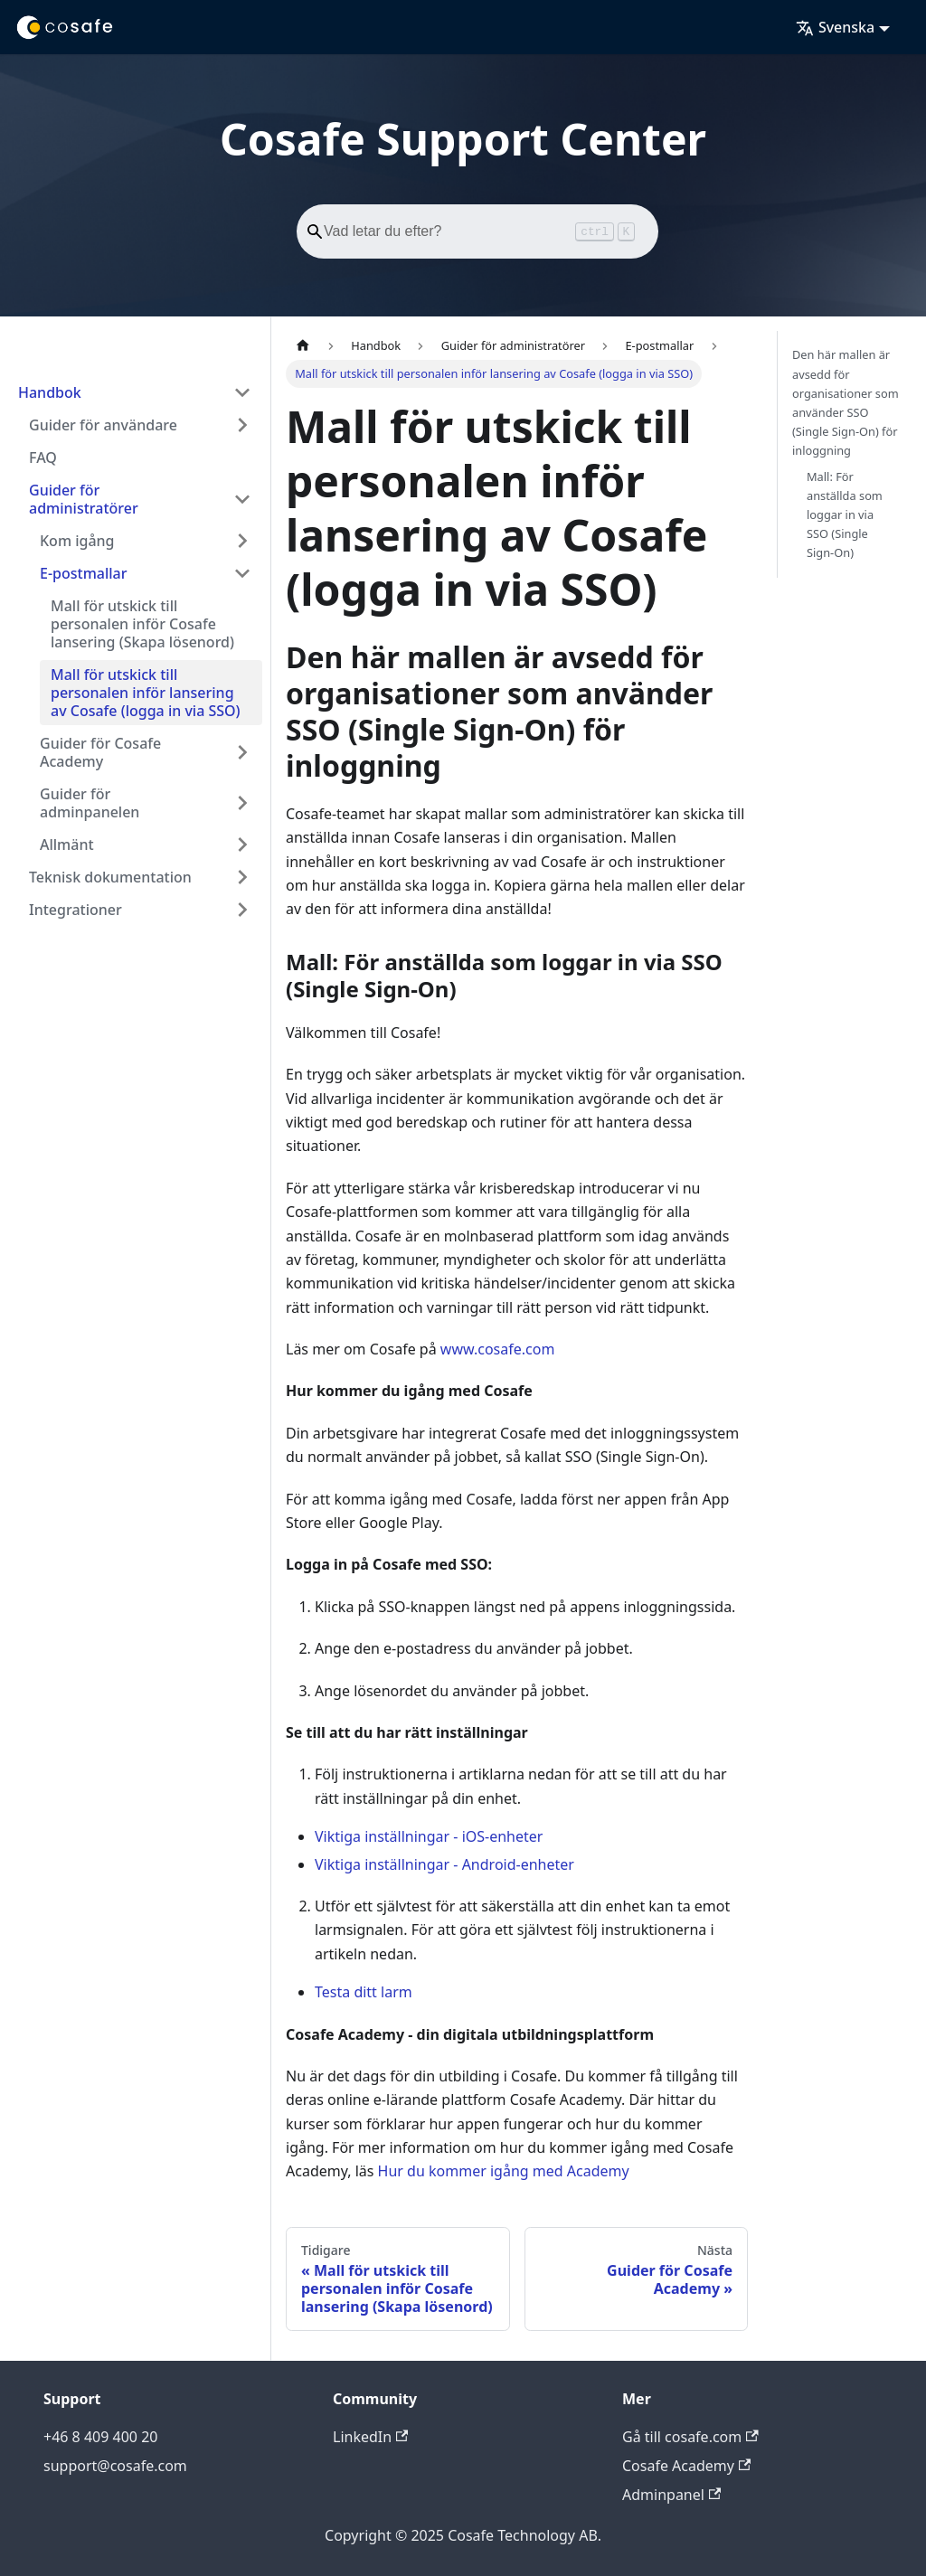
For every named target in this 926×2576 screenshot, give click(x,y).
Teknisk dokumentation (110, 877)
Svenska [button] (835, 27)
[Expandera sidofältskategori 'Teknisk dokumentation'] (242, 877)
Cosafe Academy (686, 2466)
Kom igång (77, 541)
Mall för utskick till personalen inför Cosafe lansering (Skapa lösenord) (142, 624)
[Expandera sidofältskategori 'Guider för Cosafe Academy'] (242, 752)
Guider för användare (103, 425)
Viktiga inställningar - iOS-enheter (429, 1836)
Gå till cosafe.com (690, 2437)
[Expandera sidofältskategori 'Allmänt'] (242, 844)
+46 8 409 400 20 (100, 2437)
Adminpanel (671, 2495)
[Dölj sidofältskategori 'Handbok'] (242, 392)
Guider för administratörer (83, 499)
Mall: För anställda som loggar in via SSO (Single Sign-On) (845, 514)
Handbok (49, 392)
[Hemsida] (303, 345)
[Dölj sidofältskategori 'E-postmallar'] (242, 573)
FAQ (43, 457)
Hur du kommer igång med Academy (503, 2171)
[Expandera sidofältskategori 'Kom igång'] (242, 540)
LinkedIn (370, 2437)
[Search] (477, 231)
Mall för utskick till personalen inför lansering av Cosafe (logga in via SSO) (146, 693)
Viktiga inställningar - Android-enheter (444, 1864)
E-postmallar (84, 573)
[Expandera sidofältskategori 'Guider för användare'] (242, 424)
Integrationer (75, 910)
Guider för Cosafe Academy (100, 752)
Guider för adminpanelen (89, 803)
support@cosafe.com (115, 2466)
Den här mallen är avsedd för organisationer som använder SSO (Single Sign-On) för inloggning (845, 402)
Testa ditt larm (363, 1992)
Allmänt (67, 844)
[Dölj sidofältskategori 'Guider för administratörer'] (242, 499)
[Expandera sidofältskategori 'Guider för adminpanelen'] (242, 802)
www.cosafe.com (497, 1349)
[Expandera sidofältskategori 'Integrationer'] (242, 909)
